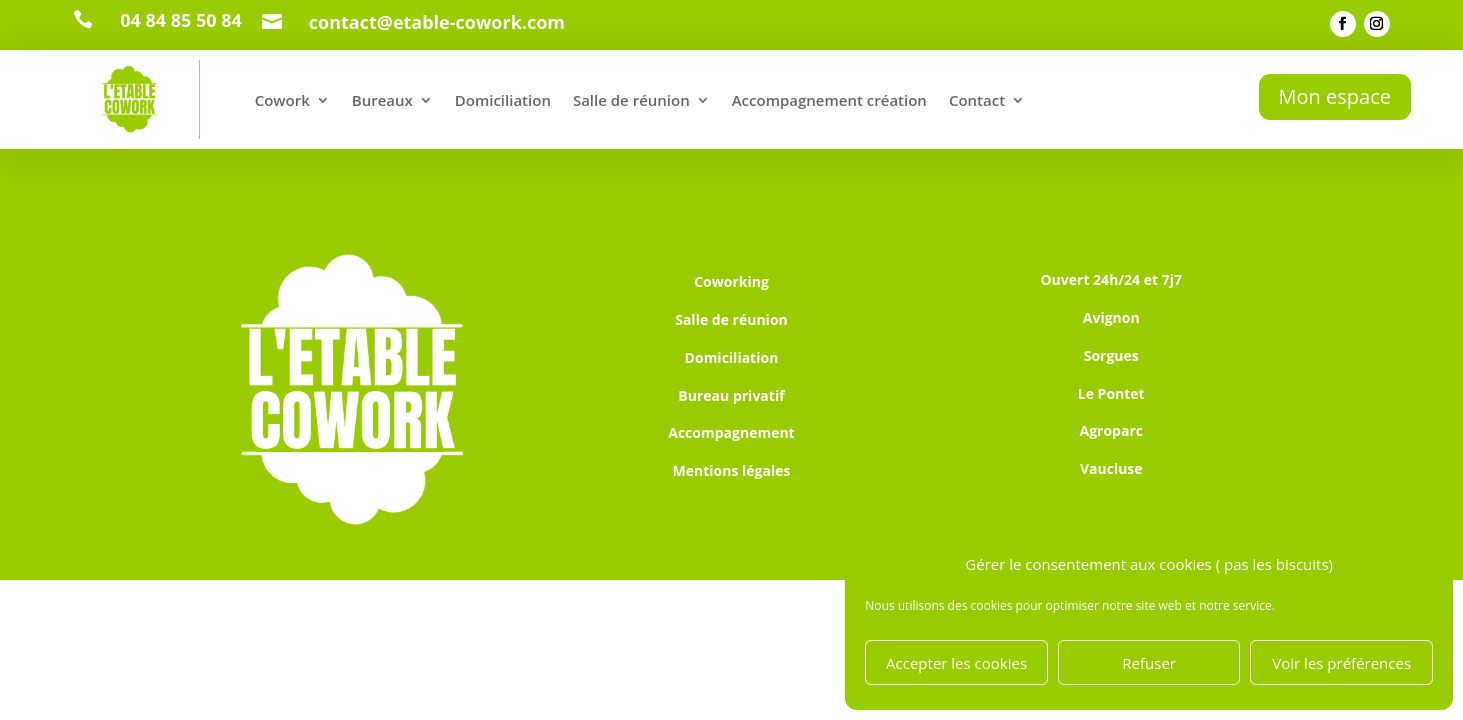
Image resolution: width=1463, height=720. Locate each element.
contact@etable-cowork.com (437, 22)
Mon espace (1335, 96)
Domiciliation (503, 100)
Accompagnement (731, 432)
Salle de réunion (631, 100)
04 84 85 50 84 (181, 20)
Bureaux (382, 100)
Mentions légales (732, 470)
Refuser (1149, 663)
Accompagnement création (829, 100)
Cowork (282, 100)
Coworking (731, 281)
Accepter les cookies (956, 663)
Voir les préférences (1341, 663)
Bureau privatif (731, 395)
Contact (977, 100)
